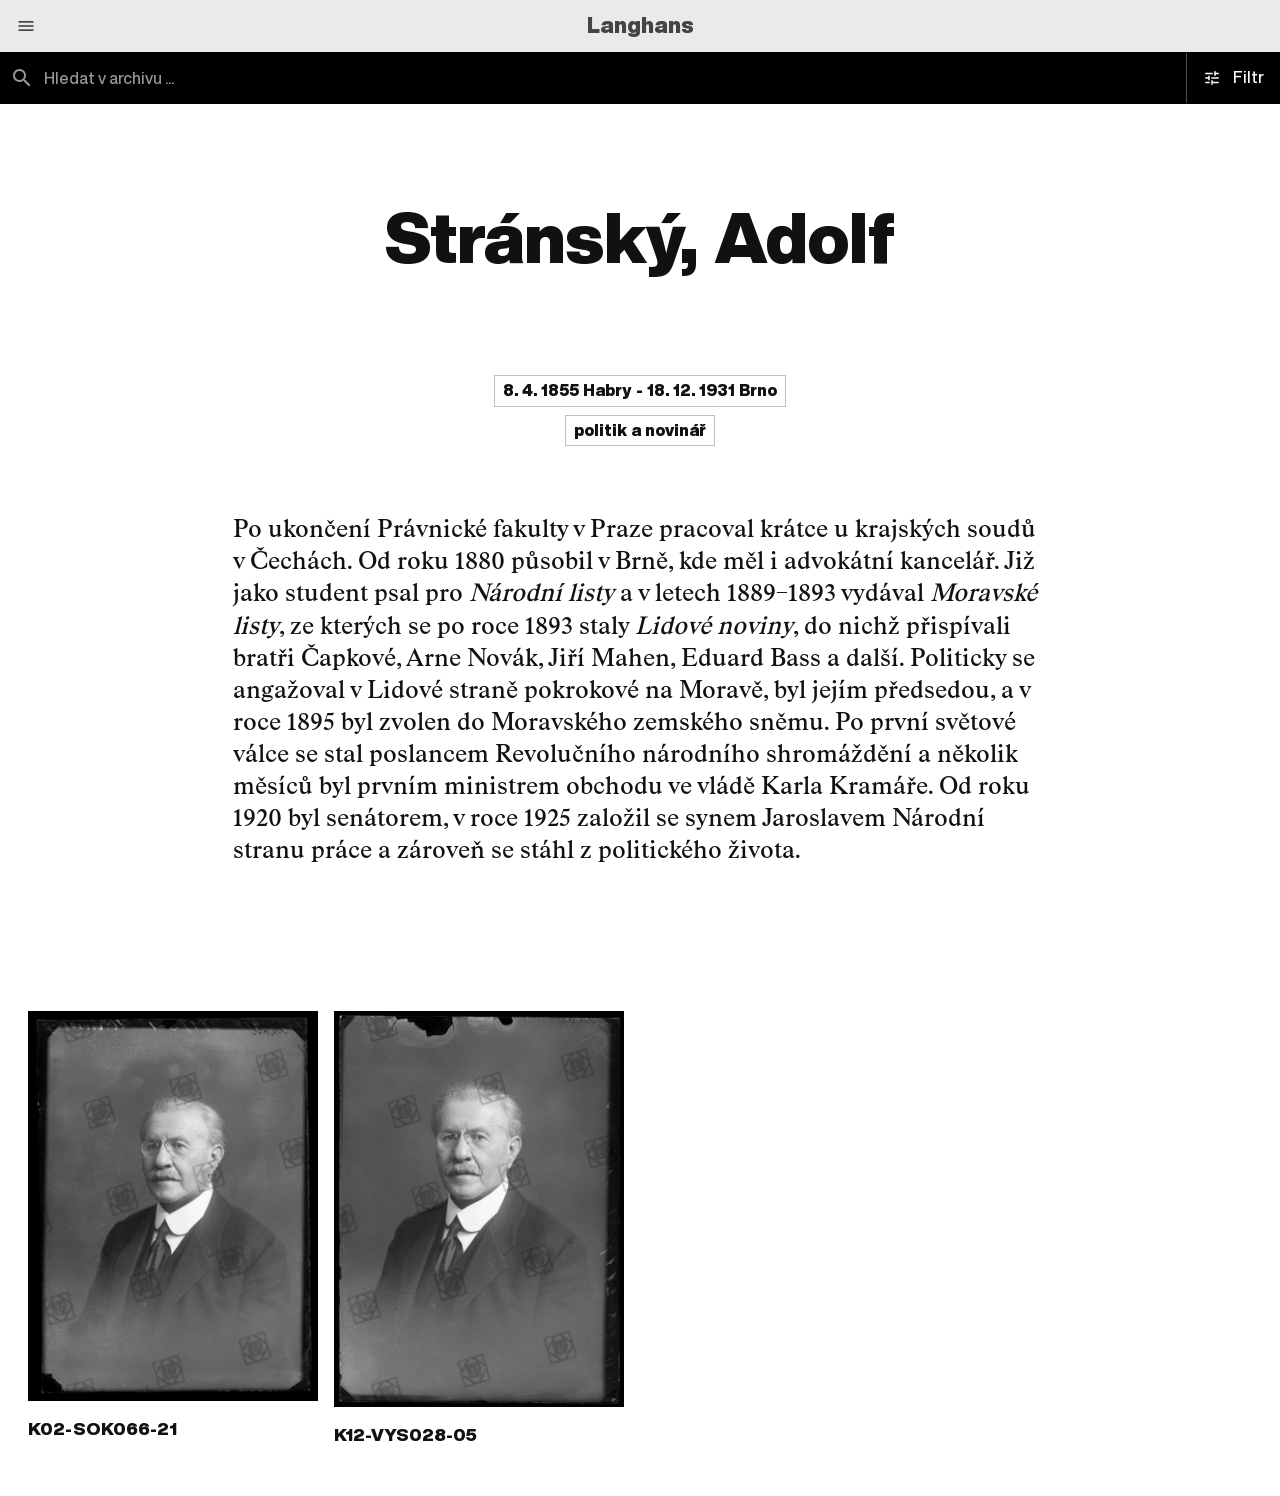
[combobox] (320, 78)
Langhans (640, 25)
